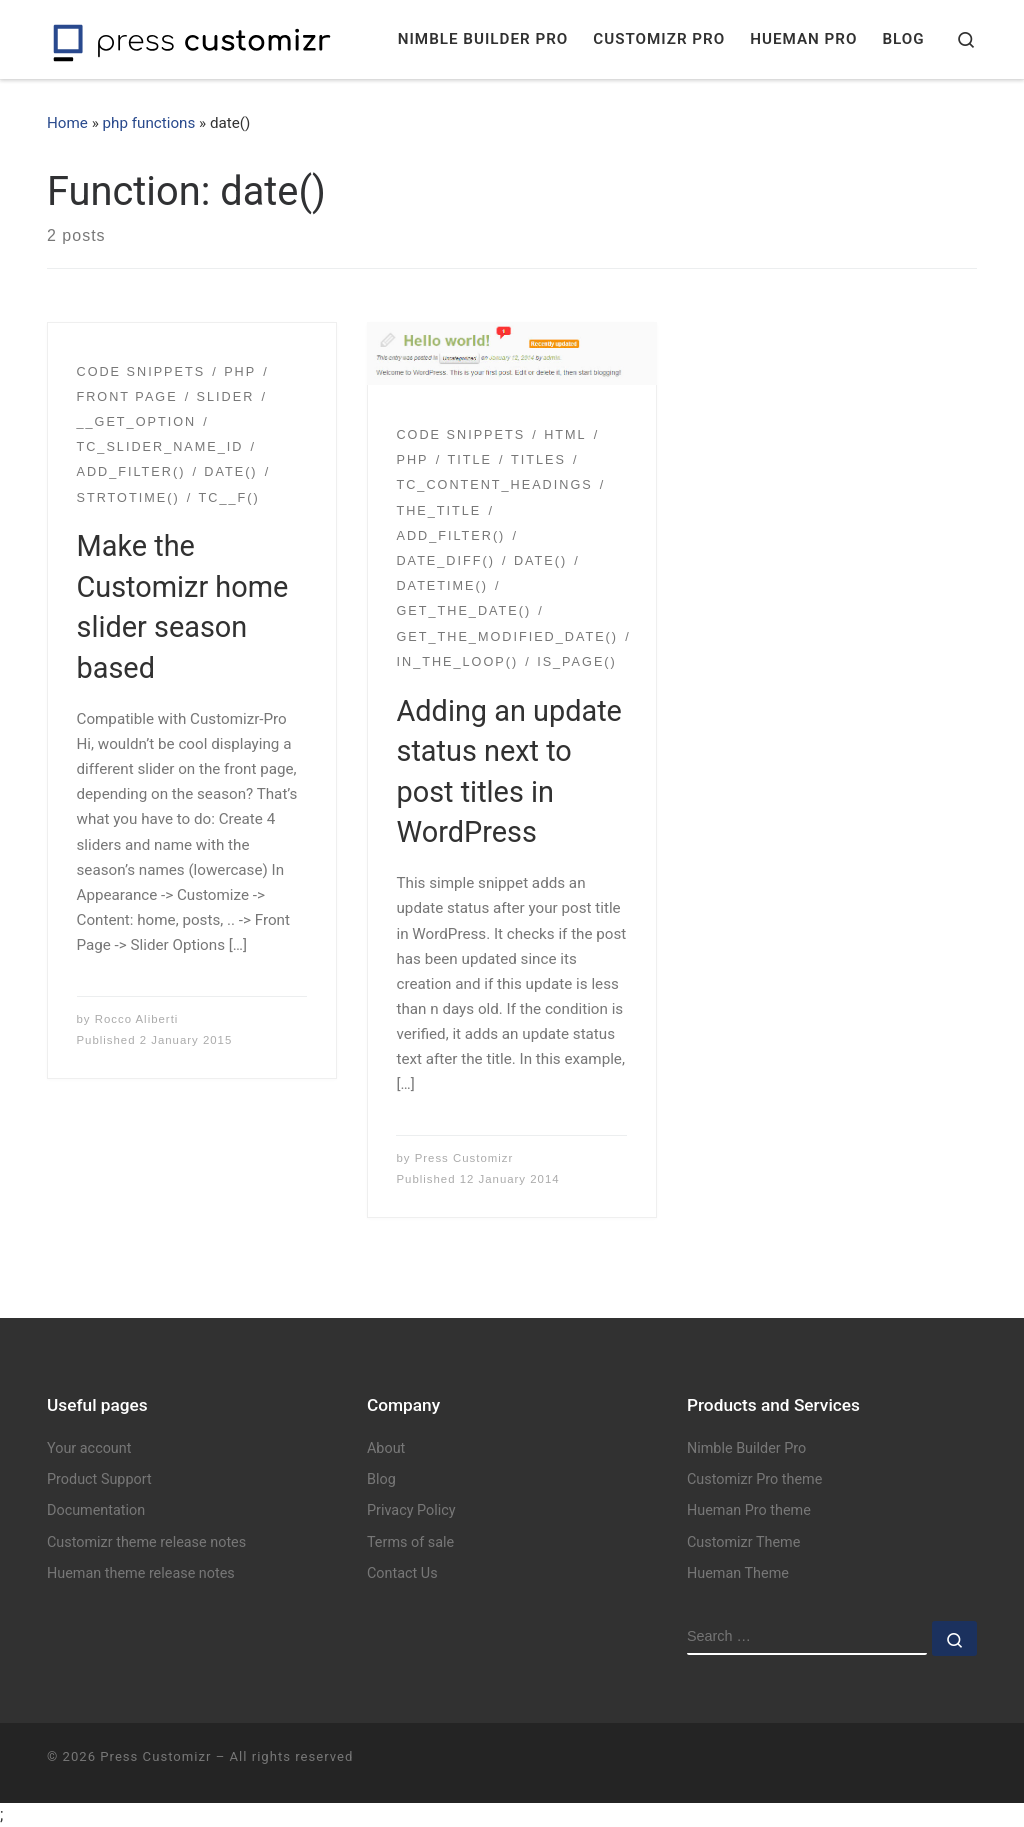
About (386, 1448)
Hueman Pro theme (749, 1510)
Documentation (96, 1510)
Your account (89, 1448)
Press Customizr (464, 1158)
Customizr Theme (743, 1542)
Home (67, 123)
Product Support (99, 1479)
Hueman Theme (738, 1573)
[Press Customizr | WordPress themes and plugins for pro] (192, 39)
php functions (149, 123)
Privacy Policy (411, 1510)
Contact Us (402, 1573)
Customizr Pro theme (754, 1479)
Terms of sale (410, 1542)
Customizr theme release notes (146, 1542)
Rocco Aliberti (137, 1019)
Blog (381, 1479)
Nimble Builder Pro (746, 1448)
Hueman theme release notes (141, 1573)
